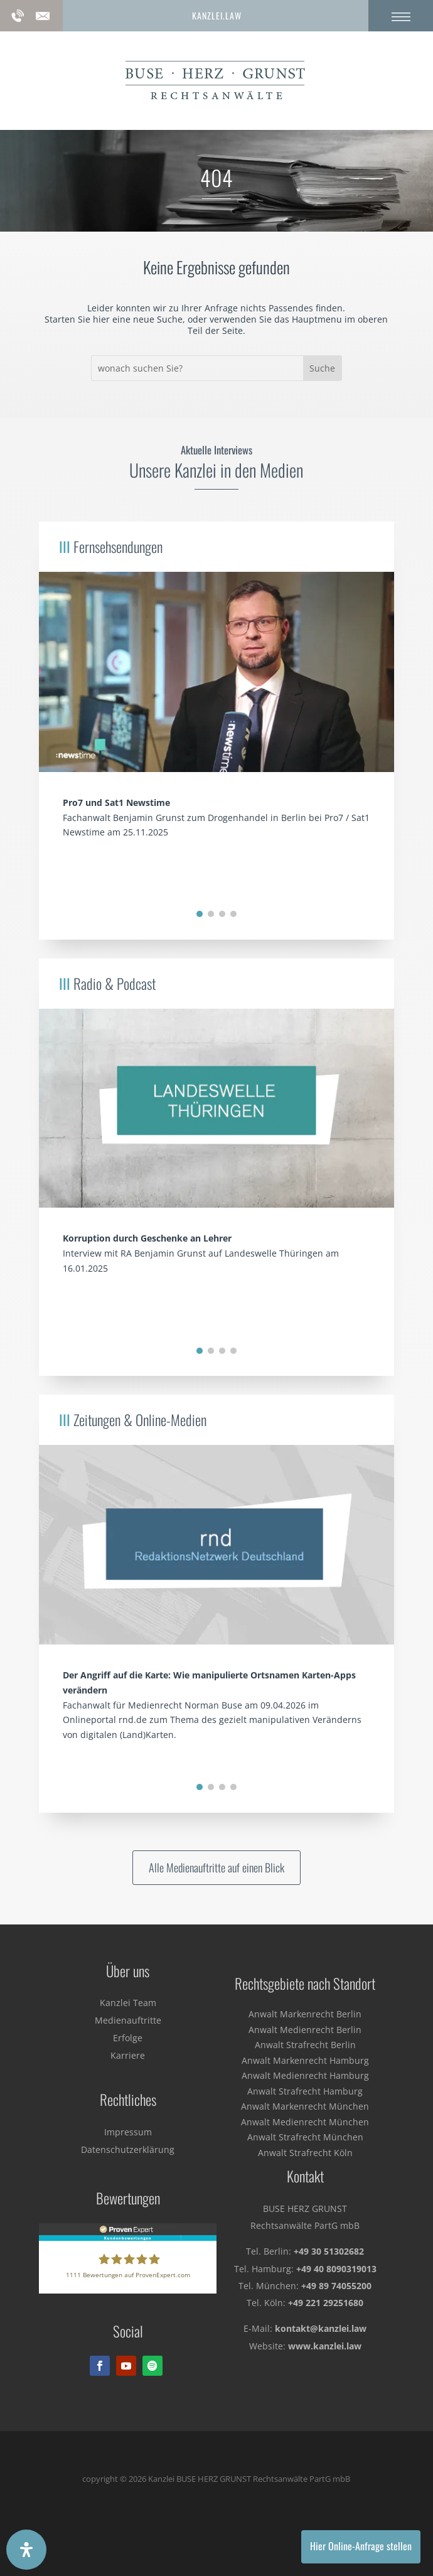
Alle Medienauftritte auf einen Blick (216, 1867)
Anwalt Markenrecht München (305, 2106)
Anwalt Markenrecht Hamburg (305, 2060)
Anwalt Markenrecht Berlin (305, 2014)
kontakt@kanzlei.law (320, 2328)
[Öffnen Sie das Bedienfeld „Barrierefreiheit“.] (26, 2550)
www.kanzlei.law (324, 2346)
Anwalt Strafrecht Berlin (305, 2045)
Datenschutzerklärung (127, 2149)
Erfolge (127, 2038)
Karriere (127, 2055)
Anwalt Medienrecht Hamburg (305, 2075)
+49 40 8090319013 (336, 2269)
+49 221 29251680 (325, 2303)
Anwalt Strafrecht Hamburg (305, 2091)
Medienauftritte (128, 2020)
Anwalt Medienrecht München (305, 2122)
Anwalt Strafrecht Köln (305, 2153)
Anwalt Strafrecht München (305, 2137)
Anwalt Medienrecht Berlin (305, 2030)
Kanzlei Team (128, 2003)
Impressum (128, 2132)
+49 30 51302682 (329, 2251)
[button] (199, 914)
